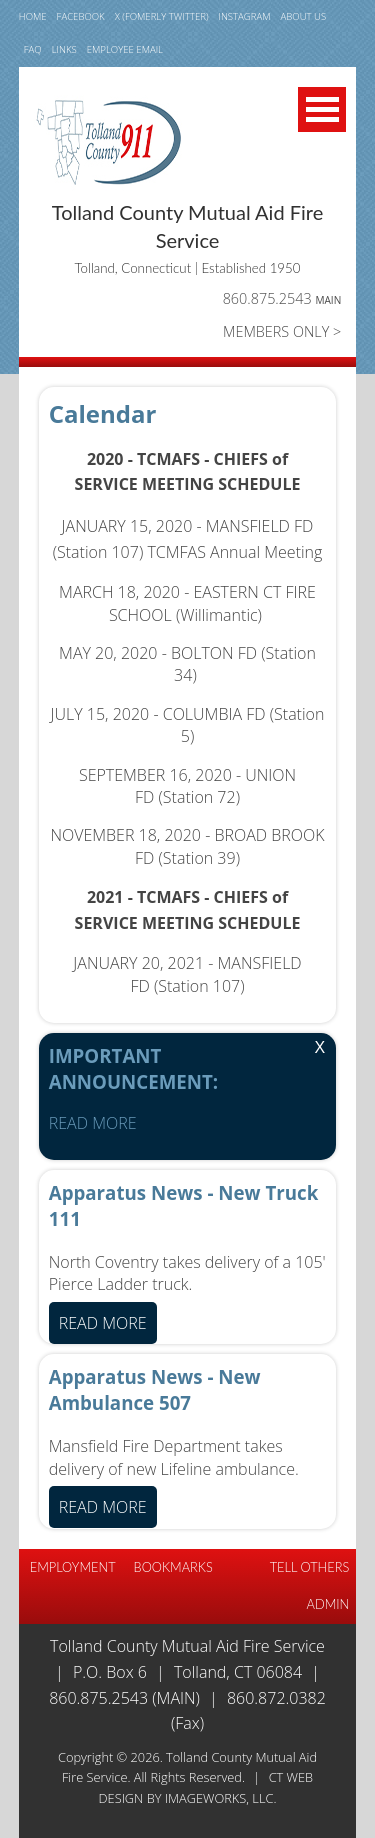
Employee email (125, 49)
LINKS (64, 49)
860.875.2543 (282, 298)
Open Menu (322, 109)
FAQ (33, 49)
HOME (33, 16)
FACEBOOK (81, 16)
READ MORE (93, 1123)
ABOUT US (304, 16)
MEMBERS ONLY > (282, 331)
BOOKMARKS (173, 1567)
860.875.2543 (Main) (124, 1698)
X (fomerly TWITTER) (162, 16)
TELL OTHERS (310, 1567)
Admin (328, 1604)
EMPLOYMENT (73, 1567)
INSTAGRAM (245, 16)
